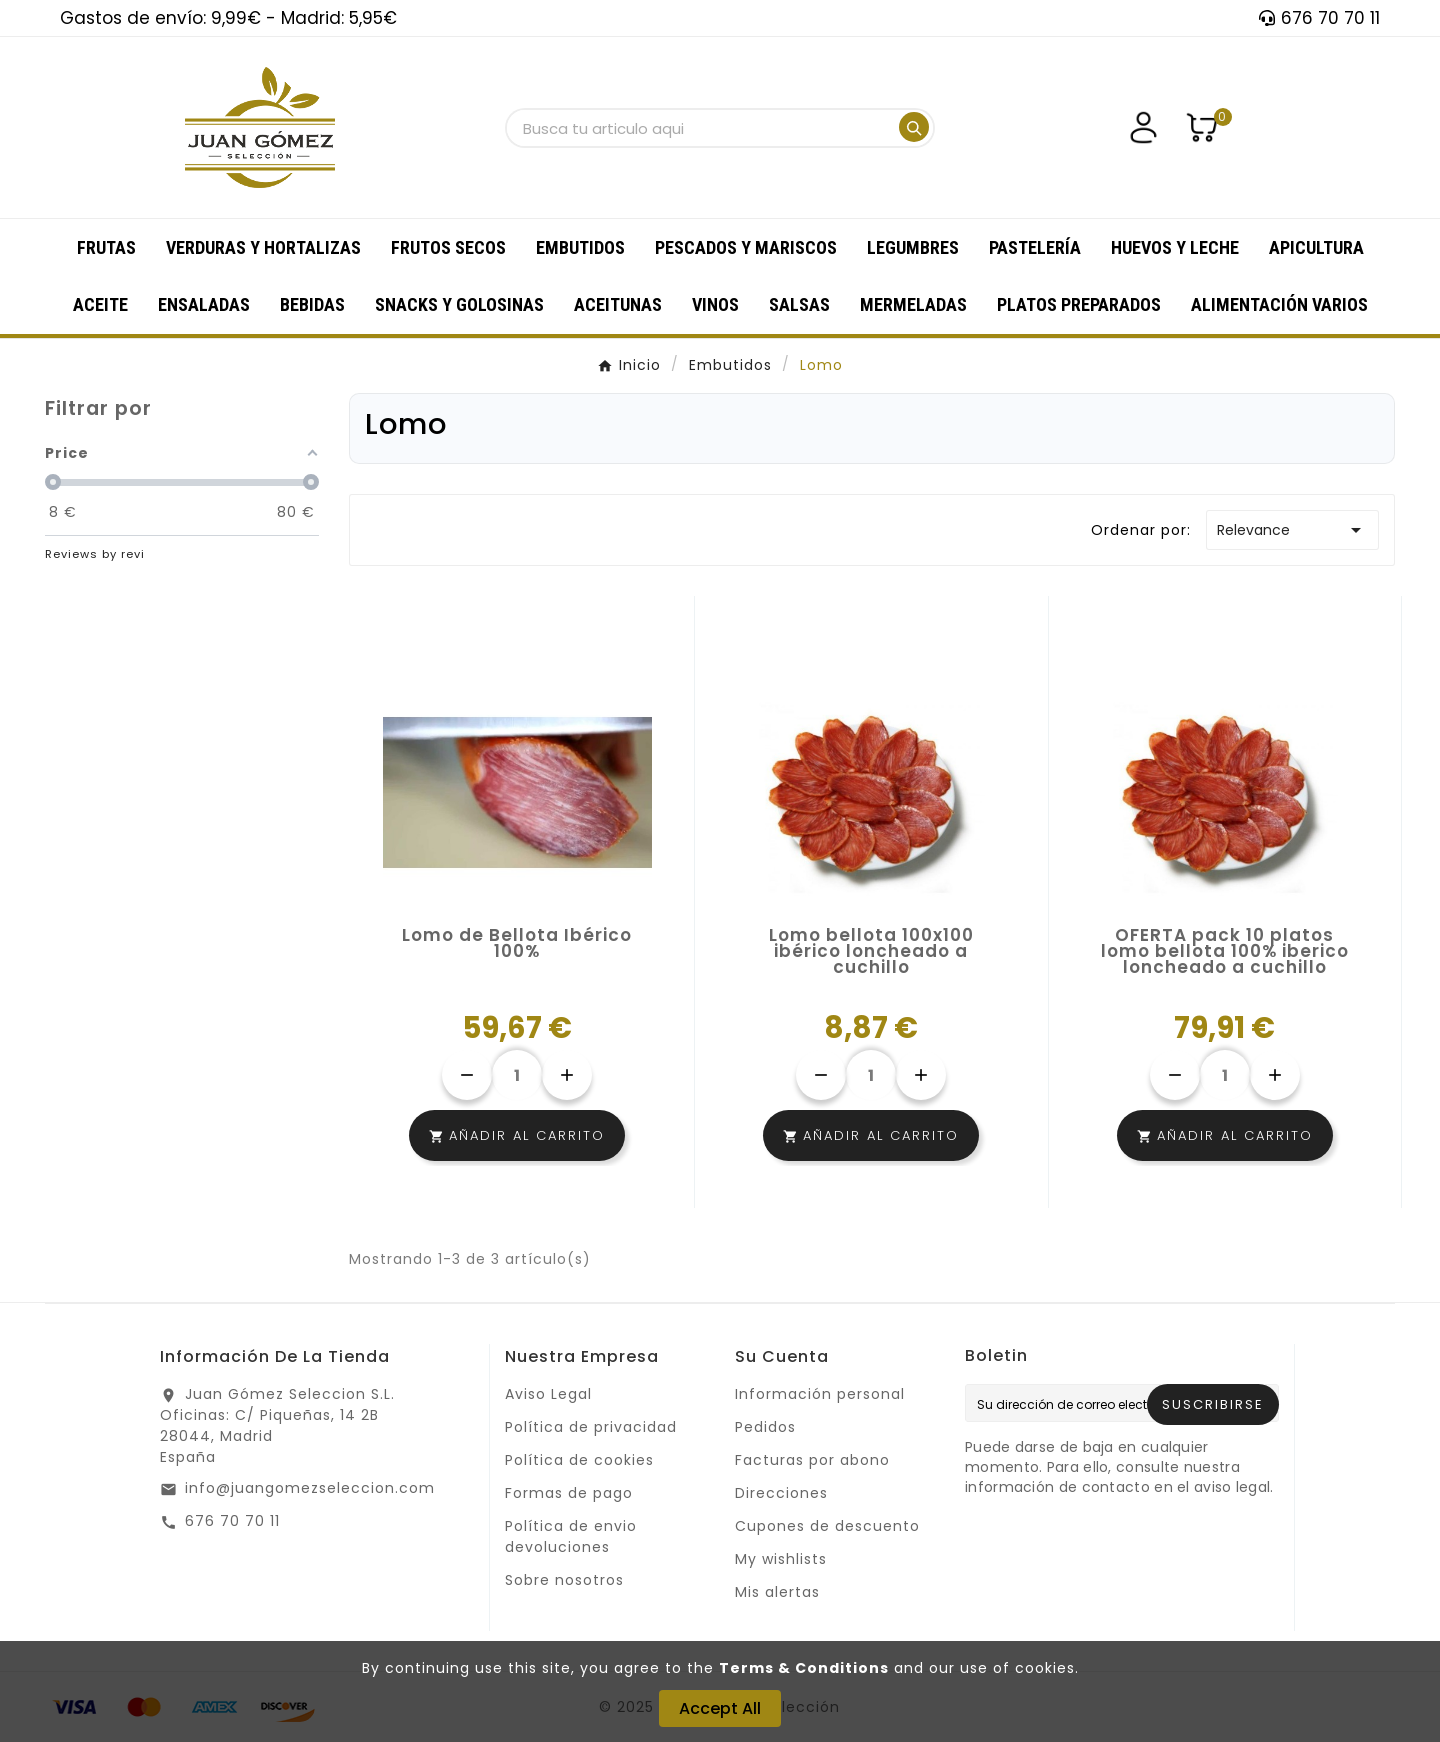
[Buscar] (701, 128)
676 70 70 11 (232, 1521)
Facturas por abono (812, 1460)
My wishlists (781, 1559)
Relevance (1292, 530)
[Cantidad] (517, 1075)
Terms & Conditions (804, 1668)
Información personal (820, 1394)
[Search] (914, 127)
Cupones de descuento (827, 1526)
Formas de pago (569, 1493)
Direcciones (781, 1493)
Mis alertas (777, 1592)
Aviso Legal (548, 1394)
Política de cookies (579, 1460)
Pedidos (765, 1427)
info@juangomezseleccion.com (310, 1488)
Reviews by (95, 554)
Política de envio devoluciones (571, 1536)
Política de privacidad (591, 1427)
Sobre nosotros (564, 1580)
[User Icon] (1143, 127)
